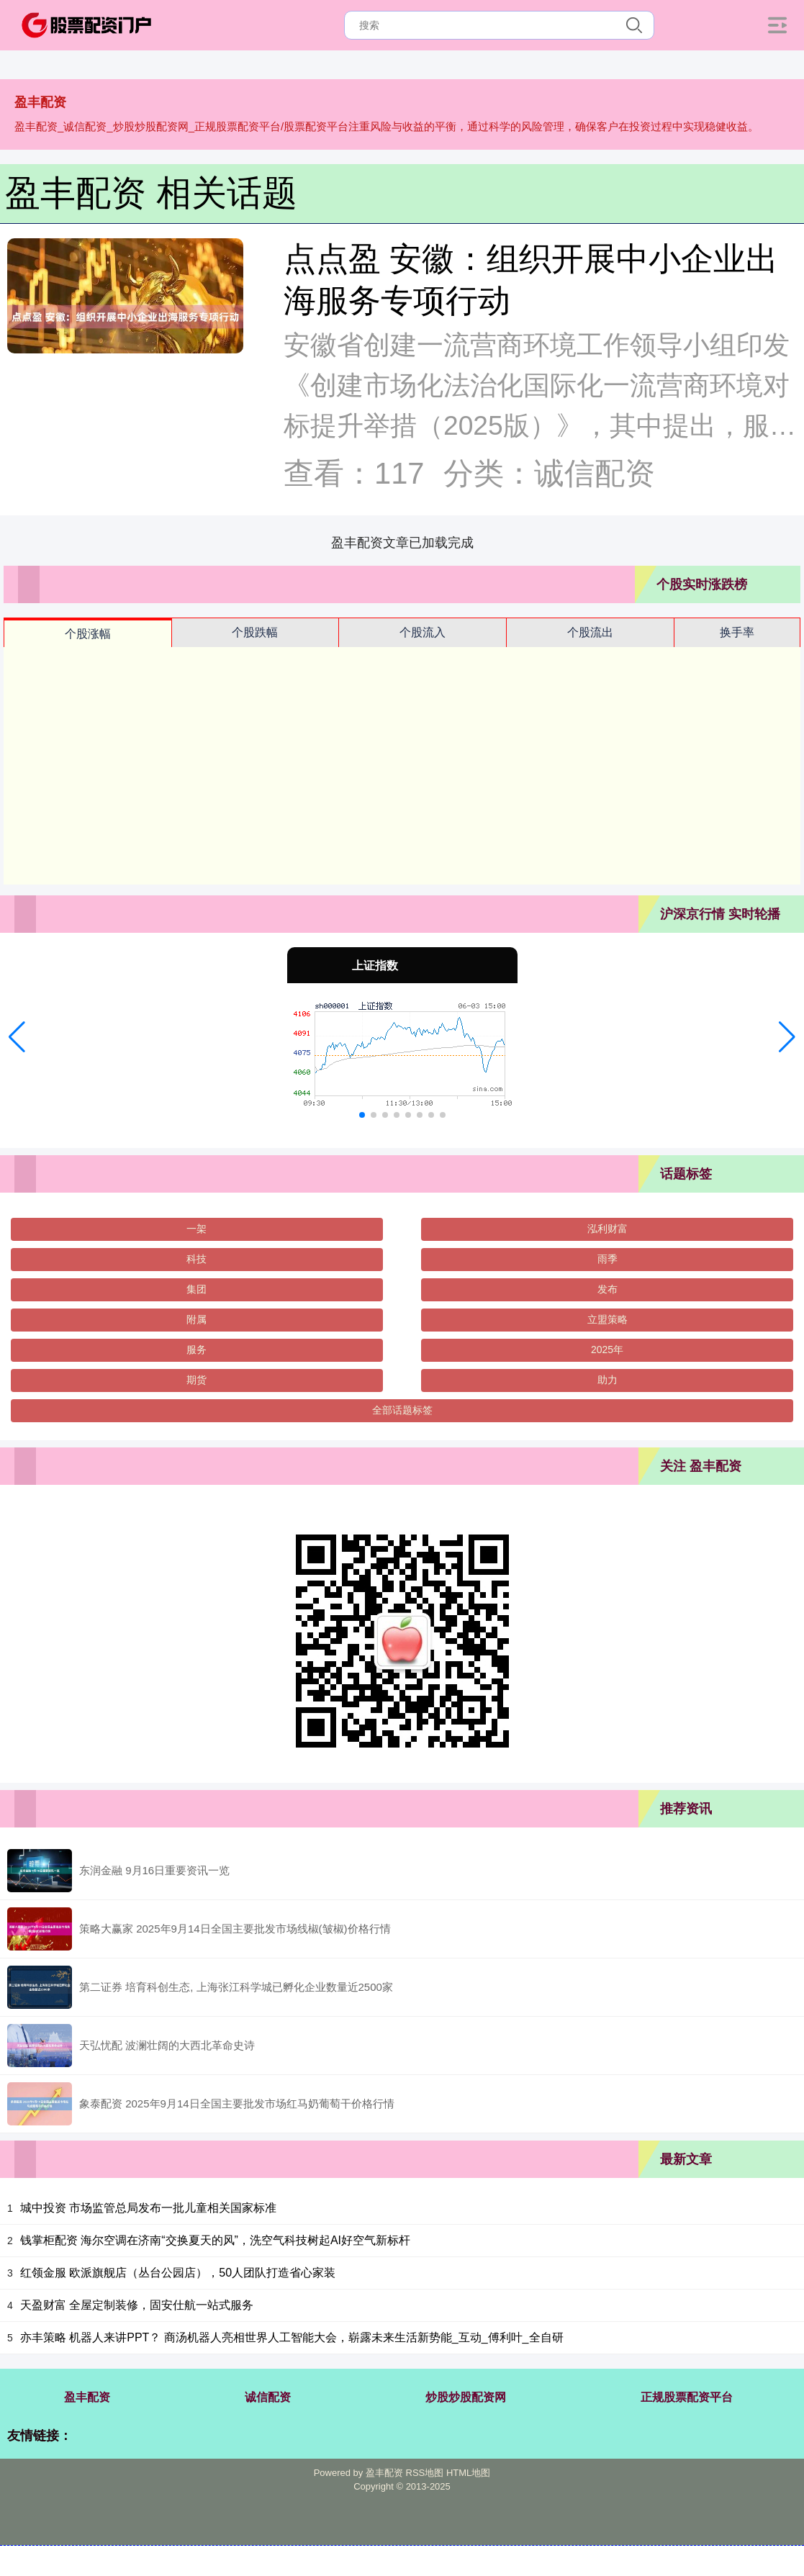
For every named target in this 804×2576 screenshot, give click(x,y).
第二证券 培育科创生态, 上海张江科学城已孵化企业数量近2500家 (236, 1987)
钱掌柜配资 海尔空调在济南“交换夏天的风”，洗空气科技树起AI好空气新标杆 (215, 2240)
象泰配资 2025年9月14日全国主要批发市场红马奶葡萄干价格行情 (236, 2103)
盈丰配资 (87, 2397)
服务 (196, 1349)
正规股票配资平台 (687, 2397)
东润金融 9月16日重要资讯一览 (154, 1870)
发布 (607, 1289)
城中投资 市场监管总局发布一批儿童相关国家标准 (148, 2208)
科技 (196, 1259)
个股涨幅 (88, 634)
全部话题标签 (402, 1410)
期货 (196, 1380)
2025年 (607, 1349)
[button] (17, 1037)
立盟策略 (607, 1319)
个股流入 (422, 632)
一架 (196, 1228)
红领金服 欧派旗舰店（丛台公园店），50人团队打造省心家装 (177, 2273)
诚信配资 (268, 2397)
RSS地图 (425, 2472)
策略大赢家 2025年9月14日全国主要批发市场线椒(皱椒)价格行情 (235, 1928)
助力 (607, 1380)
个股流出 (590, 632)
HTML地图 (468, 2472)
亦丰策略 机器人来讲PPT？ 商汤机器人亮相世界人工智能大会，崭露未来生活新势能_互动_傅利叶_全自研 (292, 2337)
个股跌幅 (255, 632)
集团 (196, 1289)
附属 (196, 1319)
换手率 (737, 632)
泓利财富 (607, 1228)
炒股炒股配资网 (465, 2397)
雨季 (607, 1259)
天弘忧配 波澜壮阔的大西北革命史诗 (167, 2045)
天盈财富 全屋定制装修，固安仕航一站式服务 (136, 2305)
